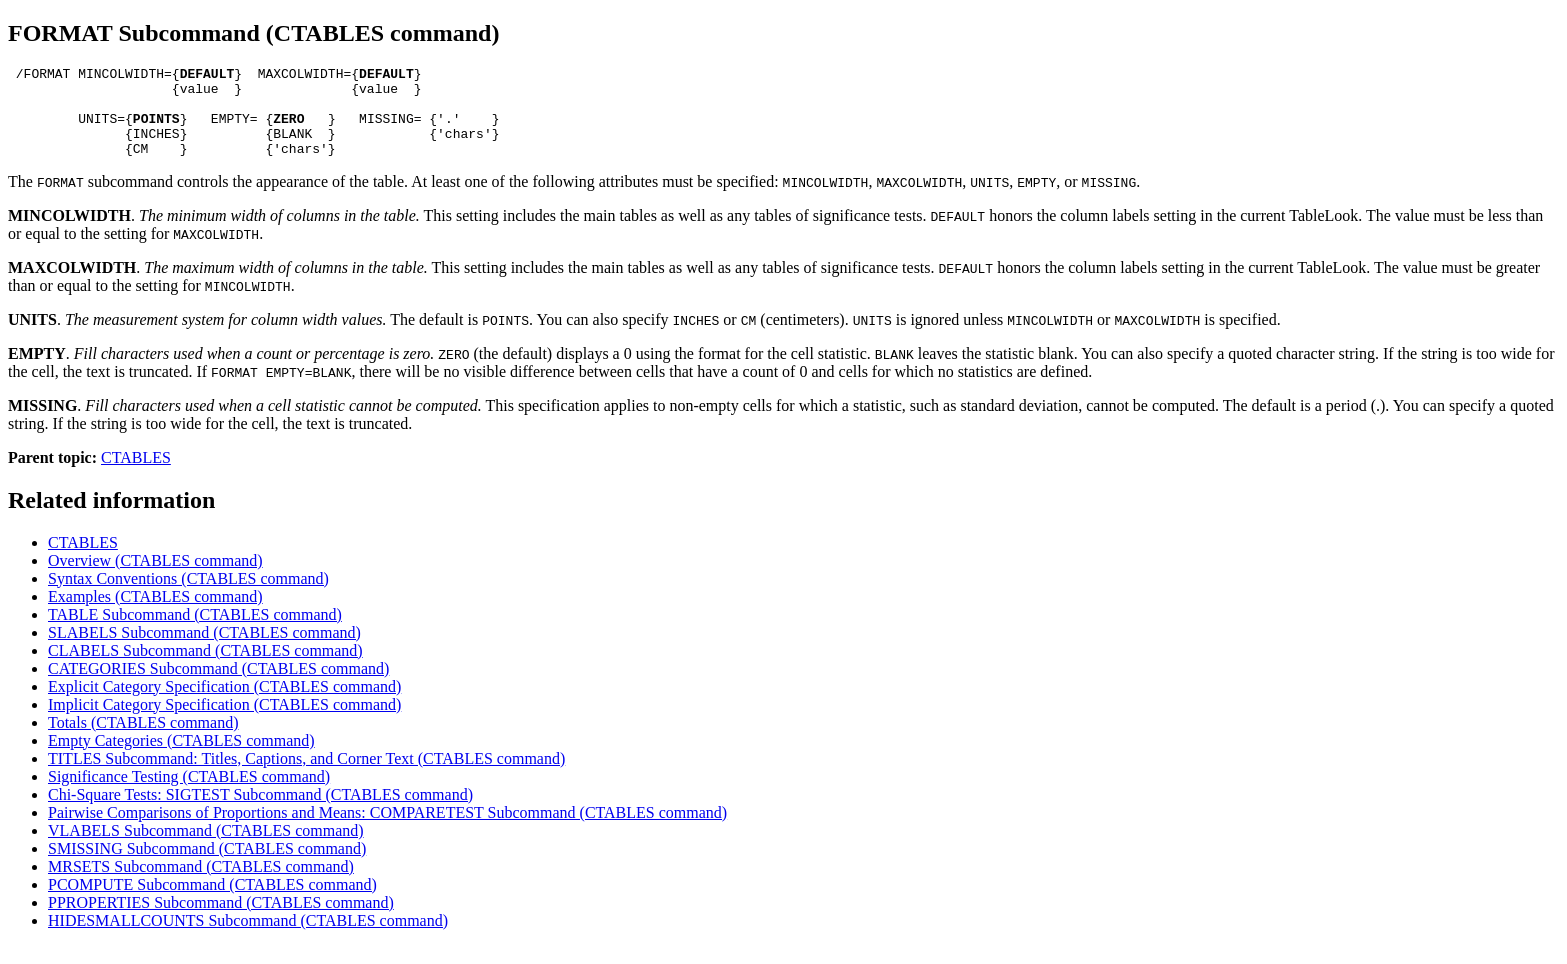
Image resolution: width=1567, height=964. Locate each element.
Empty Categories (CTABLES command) (181, 758)
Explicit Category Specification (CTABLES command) (224, 704)
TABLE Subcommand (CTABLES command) (195, 632)
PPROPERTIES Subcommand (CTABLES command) (221, 920)
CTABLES (136, 475)
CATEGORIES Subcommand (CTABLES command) (218, 686)
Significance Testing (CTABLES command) (189, 794)
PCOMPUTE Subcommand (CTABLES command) (212, 902)
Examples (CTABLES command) (155, 614)
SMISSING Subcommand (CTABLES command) (207, 866)
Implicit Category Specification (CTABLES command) (224, 722)
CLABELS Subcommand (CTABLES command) (205, 668)
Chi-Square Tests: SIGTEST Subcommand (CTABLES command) (260, 812)
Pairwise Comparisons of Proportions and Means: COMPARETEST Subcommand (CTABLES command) (387, 830)
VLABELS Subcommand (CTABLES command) (206, 848)
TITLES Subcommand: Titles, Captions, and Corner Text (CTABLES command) (306, 776)
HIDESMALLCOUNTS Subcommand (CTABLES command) (248, 938)
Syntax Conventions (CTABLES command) (188, 596)
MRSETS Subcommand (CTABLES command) (201, 884)
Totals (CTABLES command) (143, 740)
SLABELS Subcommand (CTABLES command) (204, 650)
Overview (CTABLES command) (155, 578)
